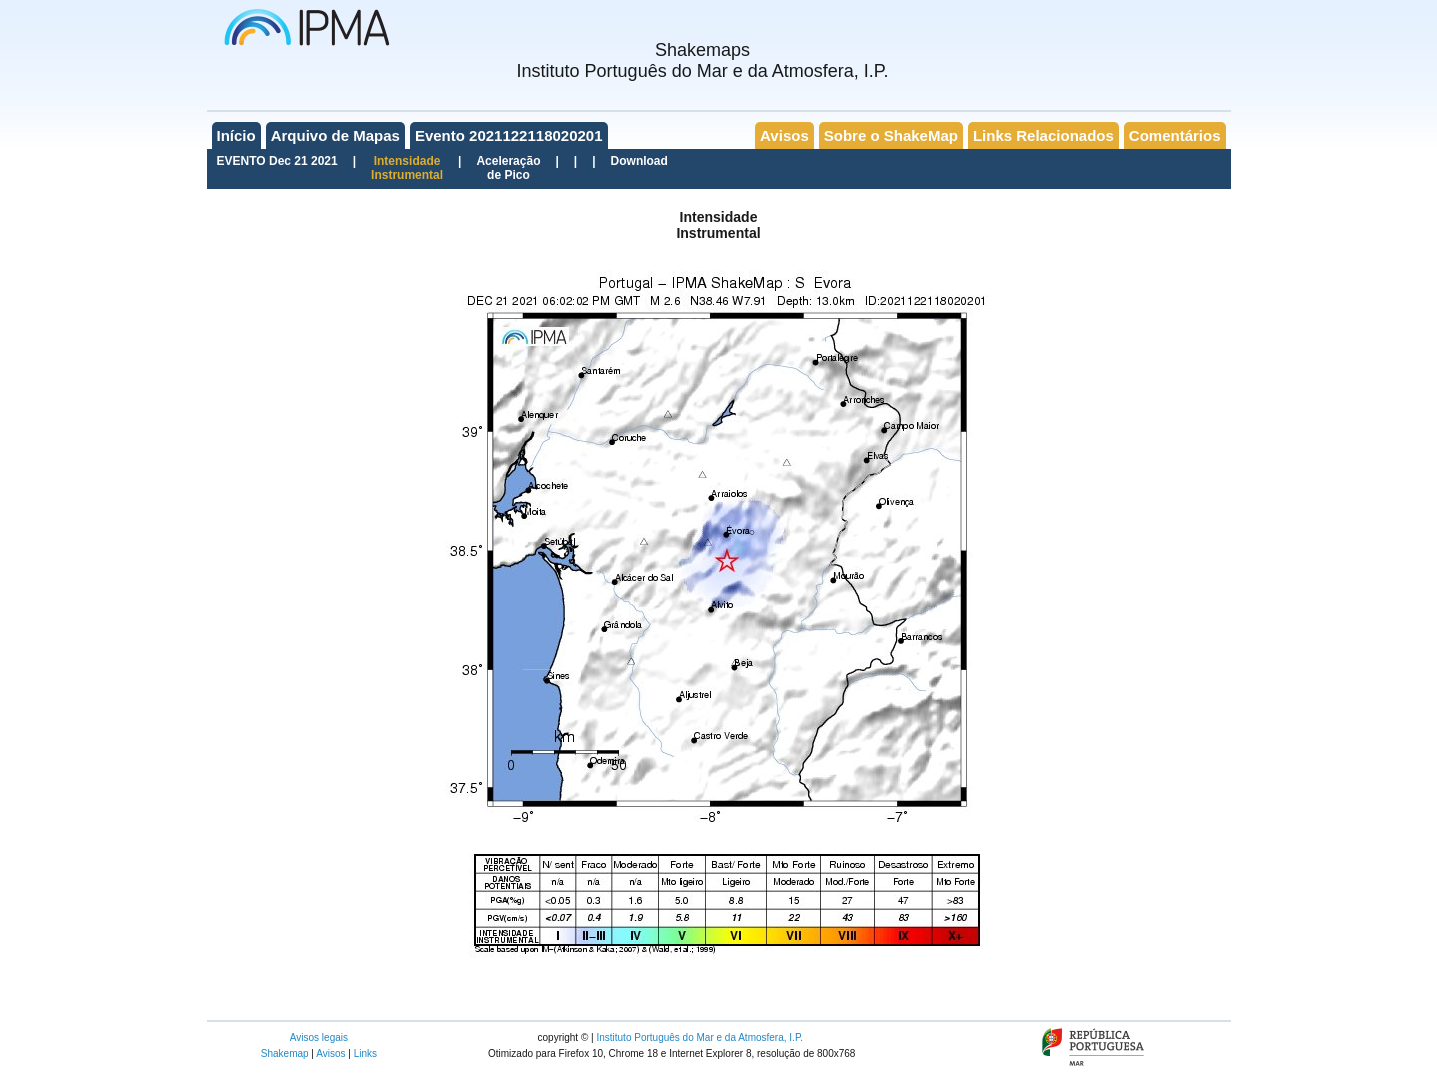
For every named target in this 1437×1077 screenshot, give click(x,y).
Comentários (1175, 135)
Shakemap (285, 1053)
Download (639, 161)
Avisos (784, 135)
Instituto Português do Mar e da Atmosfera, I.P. (699, 1037)
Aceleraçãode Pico (508, 168)
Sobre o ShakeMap (891, 135)
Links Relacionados (1043, 135)
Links (365, 1053)
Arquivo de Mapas (335, 135)
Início (236, 135)
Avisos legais (319, 1037)
